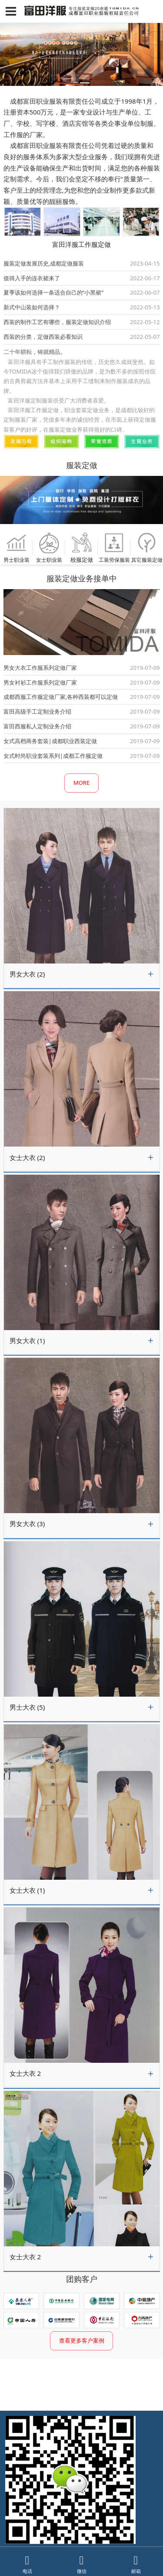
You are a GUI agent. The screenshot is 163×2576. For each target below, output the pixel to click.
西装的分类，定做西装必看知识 (43, 337)
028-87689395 (69, 2513)
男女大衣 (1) (27, 1340)
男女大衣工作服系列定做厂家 (40, 668)
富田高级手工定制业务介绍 (37, 711)
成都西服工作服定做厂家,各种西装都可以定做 (60, 697)
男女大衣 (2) (27, 974)
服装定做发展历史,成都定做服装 (43, 263)
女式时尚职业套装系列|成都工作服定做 (53, 756)
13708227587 (103, 2504)
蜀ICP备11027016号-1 (87, 2530)
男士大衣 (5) (27, 1707)
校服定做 (81, 547)
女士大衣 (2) (27, 1157)
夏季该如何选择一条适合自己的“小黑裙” (53, 292)
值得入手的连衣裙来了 (31, 278)
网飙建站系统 (21, 2530)
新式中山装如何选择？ (31, 307)
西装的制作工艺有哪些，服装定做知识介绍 (57, 322)
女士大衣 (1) (27, 1890)
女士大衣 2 (25, 2073)
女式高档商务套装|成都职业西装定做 (50, 741)
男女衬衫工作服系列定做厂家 (40, 682)
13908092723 (68, 2504)
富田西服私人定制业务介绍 (37, 726)
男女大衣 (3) (27, 1523)
